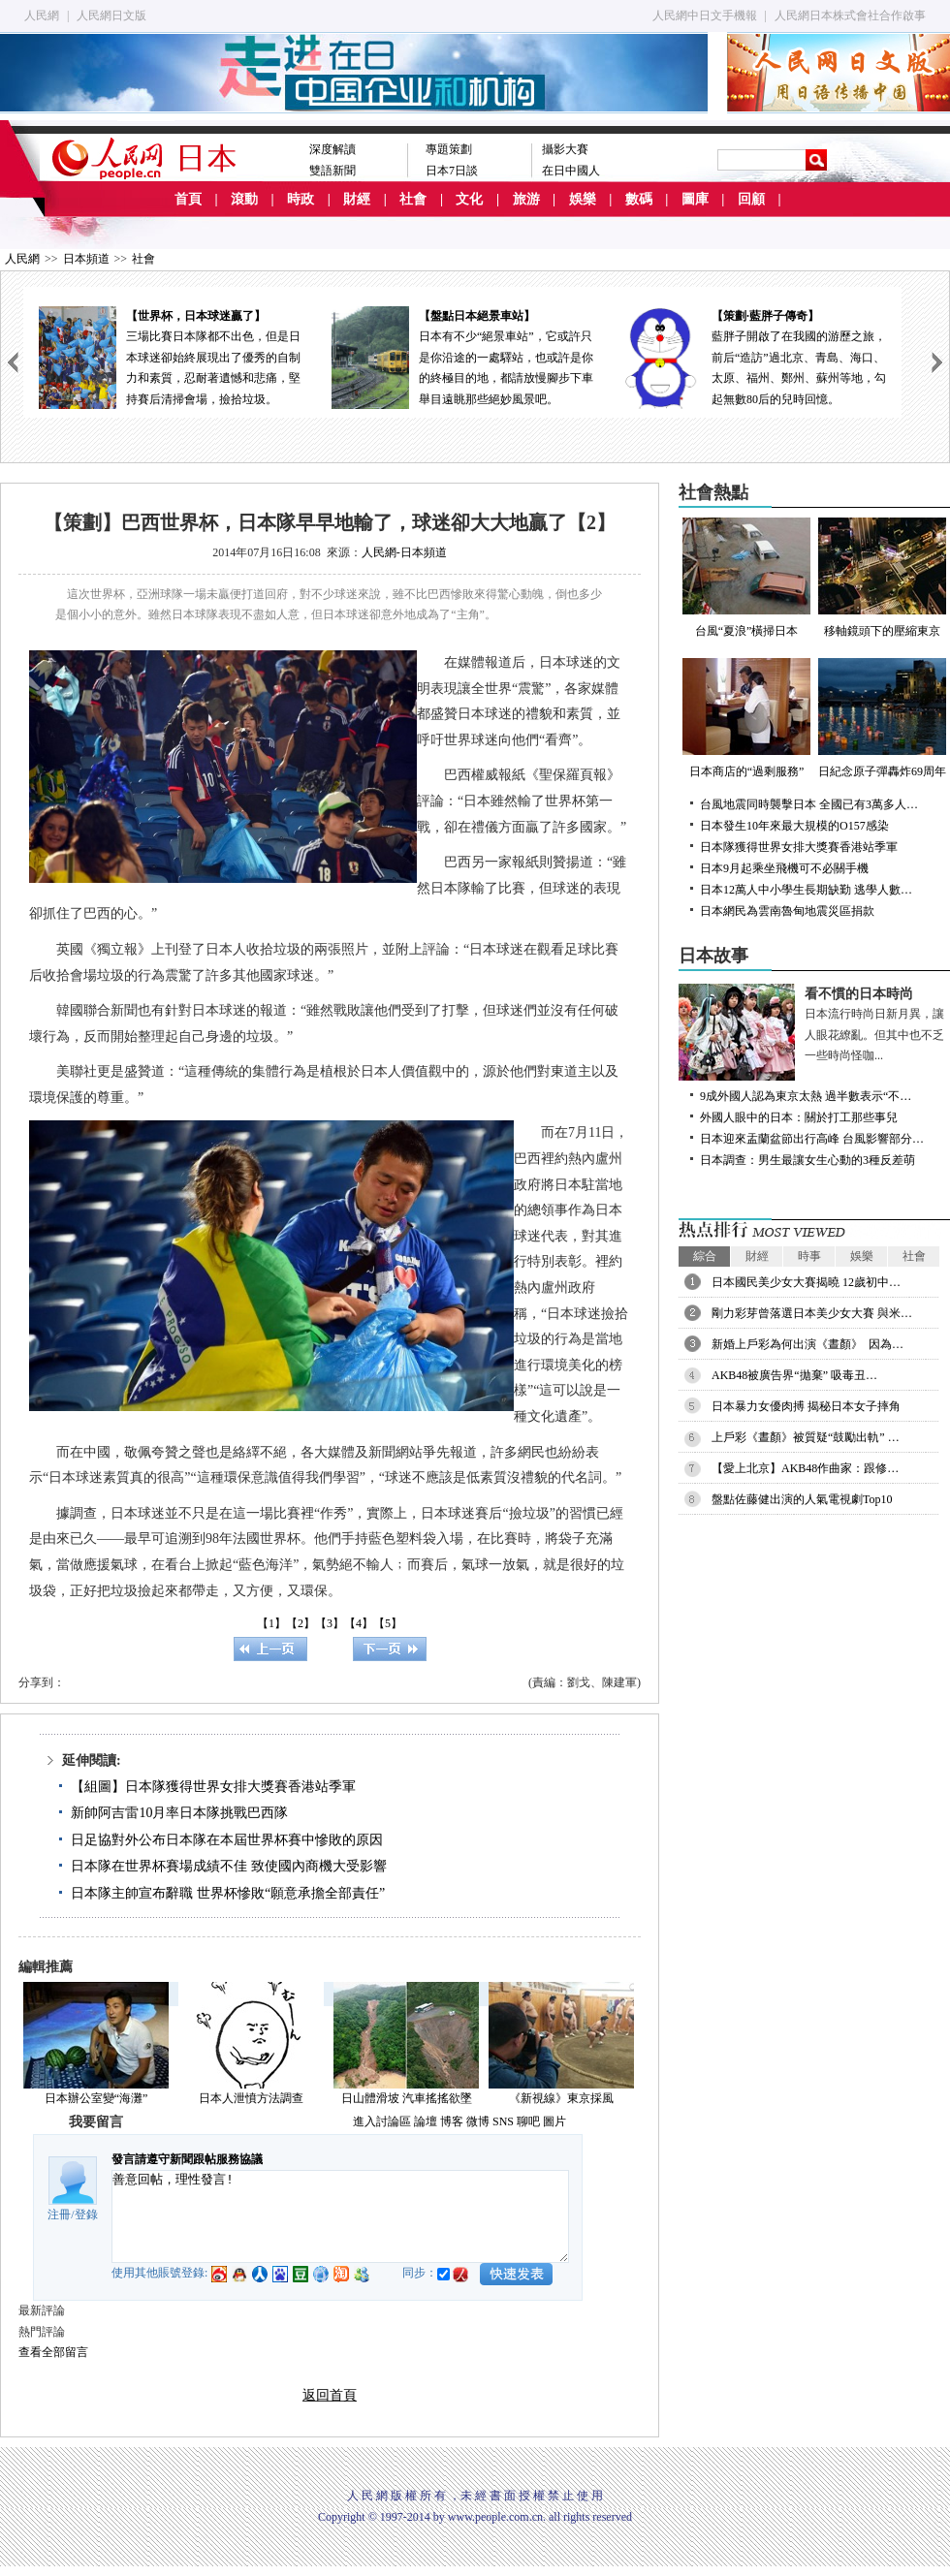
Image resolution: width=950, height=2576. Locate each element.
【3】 (329, 1623)
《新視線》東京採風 (561, 2098)
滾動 (244, 199)
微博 (478, 2121)
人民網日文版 (111, 15)
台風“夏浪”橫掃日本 (746, 578)
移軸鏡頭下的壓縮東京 (882, 578)
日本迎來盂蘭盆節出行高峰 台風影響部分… (812, 1139)
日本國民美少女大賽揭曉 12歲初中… (806, 1282)
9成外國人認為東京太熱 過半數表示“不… (805, 1096)
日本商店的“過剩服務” (746, 718)
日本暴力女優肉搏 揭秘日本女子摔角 (806, 1406)
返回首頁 (329, 2395)
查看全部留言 (53, 2352)
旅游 (526, 199)
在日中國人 (571, 170)
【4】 (358, 1623)
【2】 (300, 1623)
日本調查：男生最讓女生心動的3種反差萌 (807, 1160)
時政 (300, 199)
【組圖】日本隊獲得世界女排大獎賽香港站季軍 (213, 1786)
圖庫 (695, 199)
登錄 (86, 2214)
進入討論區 (382, 2121)
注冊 (59, 2214)
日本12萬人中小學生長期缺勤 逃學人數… (806, 889)
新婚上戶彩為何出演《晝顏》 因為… (807, 1344)
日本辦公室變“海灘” (96, 2098)
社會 (413, 199)
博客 (451, 2121)
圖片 (554, 2121)
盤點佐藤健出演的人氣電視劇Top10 (802, 1499)
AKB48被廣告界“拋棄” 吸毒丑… (794, 1375)
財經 (356, 199)
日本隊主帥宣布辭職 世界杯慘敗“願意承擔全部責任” (228, 1893)
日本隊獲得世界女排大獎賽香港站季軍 (799, 847)
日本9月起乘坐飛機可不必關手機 (784, 868)
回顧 (751, 199)
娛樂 (582, 199)
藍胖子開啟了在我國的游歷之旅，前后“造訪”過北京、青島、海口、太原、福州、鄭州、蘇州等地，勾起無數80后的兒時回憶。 (755, 356)
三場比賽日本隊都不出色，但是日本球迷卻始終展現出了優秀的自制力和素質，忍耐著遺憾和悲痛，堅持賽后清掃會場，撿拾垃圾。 (170, 356)
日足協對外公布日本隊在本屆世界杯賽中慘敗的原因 (227, 1840)
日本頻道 (86, 259)
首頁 (188, 199)
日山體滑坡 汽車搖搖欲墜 (406, 2098)
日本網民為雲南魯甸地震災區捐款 (787, 911)
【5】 (387, 1623)
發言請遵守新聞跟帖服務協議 (187, 2159)
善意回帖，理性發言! (340, 2216)
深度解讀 (332, 149)
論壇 (425, 2121)
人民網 (41, 15)
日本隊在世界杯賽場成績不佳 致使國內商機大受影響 (229, 1866)
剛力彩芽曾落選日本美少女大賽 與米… (812, 1313)
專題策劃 (449, 149)
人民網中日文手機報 (704, 15)
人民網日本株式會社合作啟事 (850, 15)
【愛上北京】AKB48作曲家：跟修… (805, 1468)
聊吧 (528, 2121)
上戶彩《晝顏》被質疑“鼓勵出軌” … (806, 1437)
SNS (503, 2121)
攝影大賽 (565, 149)
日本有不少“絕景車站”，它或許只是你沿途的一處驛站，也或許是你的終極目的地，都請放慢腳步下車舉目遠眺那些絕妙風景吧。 (462, 356)
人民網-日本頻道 (404, 552)
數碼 (638, 199)
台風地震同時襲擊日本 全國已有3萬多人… (809, 804)
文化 (469, 199)
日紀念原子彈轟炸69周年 (882, 718)
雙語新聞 (332, 170)
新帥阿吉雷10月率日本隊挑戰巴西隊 (179, 1813)
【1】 (271, 1623)
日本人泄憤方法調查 (251, 2098)
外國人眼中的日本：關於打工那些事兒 (799, 1117)
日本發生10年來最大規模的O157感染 (794, 825)
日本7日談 (452, 170)
